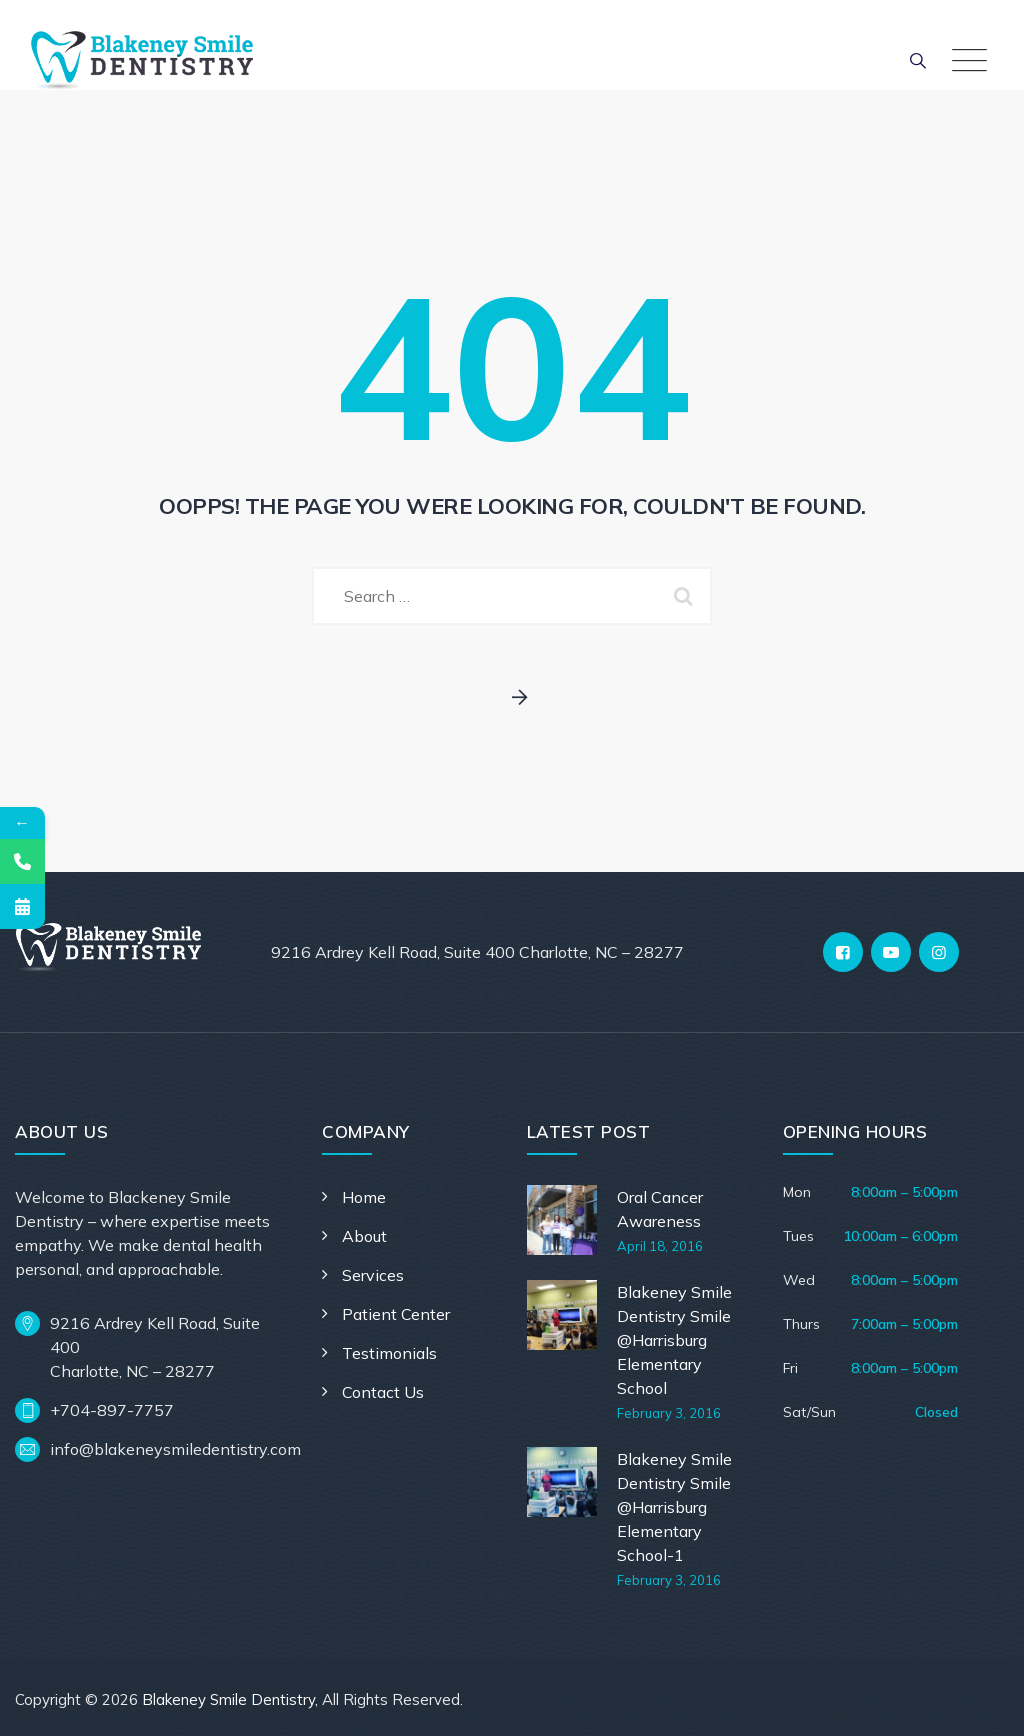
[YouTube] (891, 952)
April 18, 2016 (660, 1246)
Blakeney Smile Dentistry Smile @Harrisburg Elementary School (674, 1340)
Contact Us (383, 1392)
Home (364, 1197)
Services (373, 1275)
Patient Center (396, 1314)
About (364, 1236)
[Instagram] (939, 952)
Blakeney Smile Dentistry (228, 1699)
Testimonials (389, 1353)
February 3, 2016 (669, 1413)
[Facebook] (843, 952)
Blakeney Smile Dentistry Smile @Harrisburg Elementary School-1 (674, 1507)
